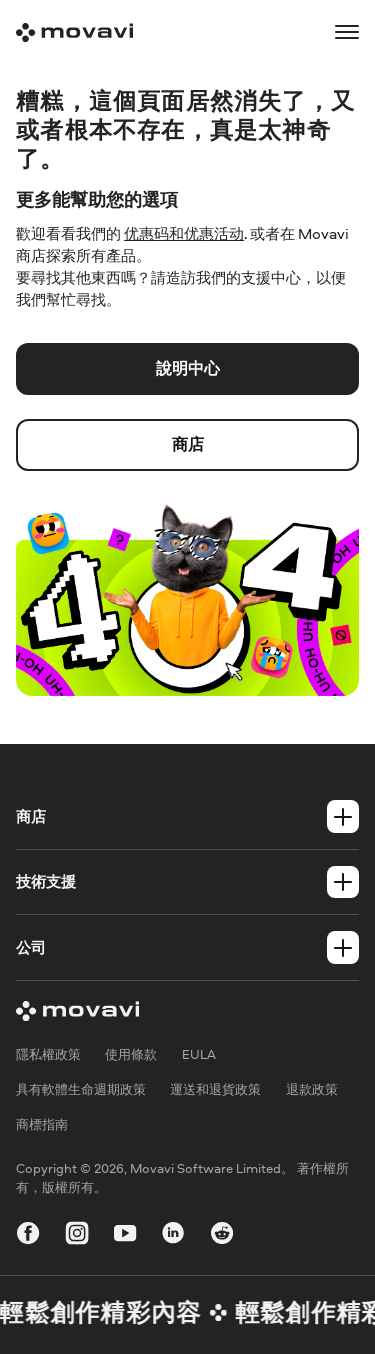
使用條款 (131, 1055)
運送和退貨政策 (215, 1090)
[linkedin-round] (173, 1236)
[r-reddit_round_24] (222, 1236)
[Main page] (74, 32)
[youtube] (125, 1236)
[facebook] (28, 1236)
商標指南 (42, 1125)
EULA (199, 1055)
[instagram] (77, 1236)
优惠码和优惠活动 (184, 233)
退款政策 (312, 1090)
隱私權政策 (48, 1055)
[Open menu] (347, 32)
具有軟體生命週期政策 (81, 1090)
